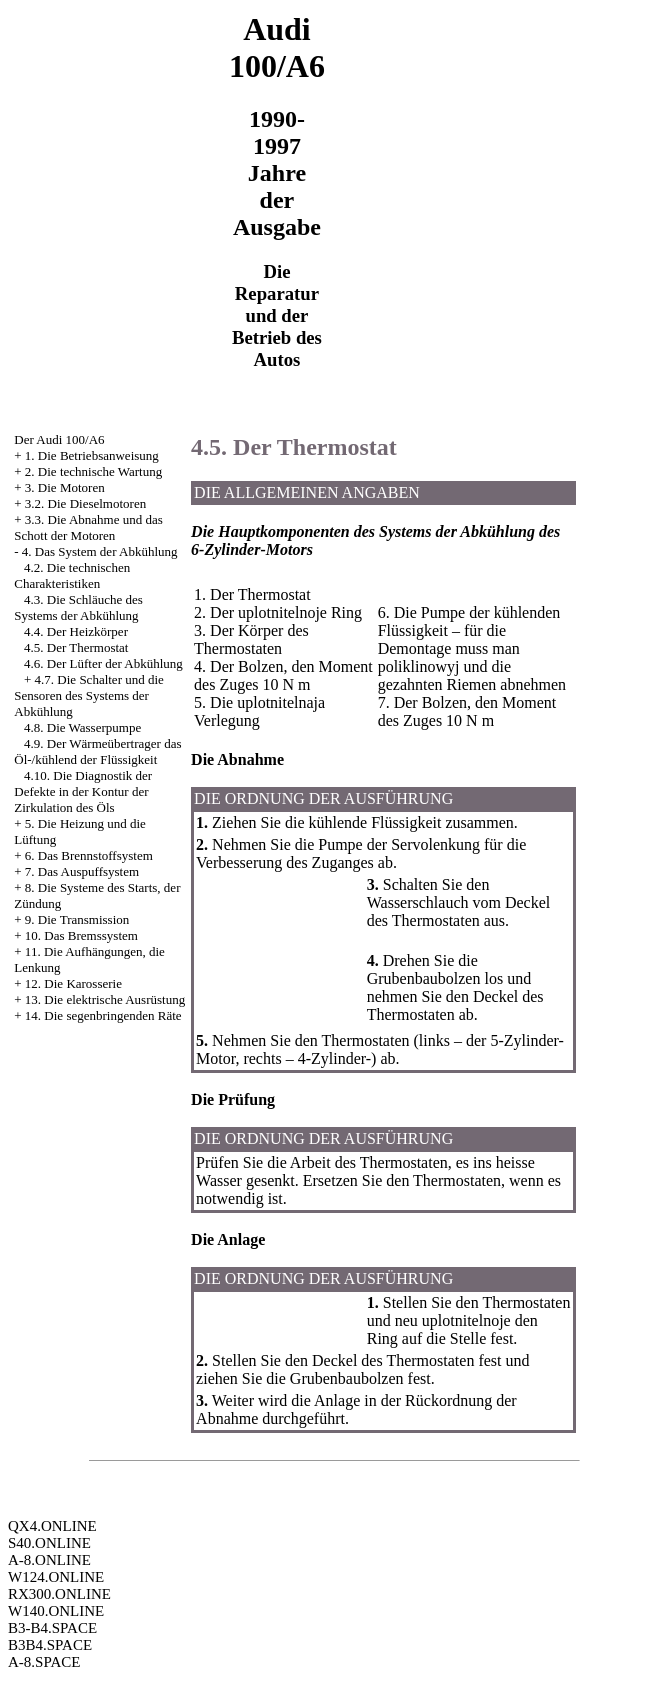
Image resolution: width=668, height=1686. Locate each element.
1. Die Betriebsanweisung (92, 455)
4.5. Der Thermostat (76, 647)
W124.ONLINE (56, 1577)
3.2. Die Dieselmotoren (85, 503)
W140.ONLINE (56, 1611)
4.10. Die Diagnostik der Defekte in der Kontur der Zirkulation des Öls (83, 791)
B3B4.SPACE (50, 1645)
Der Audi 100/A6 (59, 439)
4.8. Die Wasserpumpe (82, 727)
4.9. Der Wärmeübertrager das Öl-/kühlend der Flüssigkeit (97, 751)
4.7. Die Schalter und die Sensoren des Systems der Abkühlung (89, 695)
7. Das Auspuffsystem (82, 871)
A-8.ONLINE (49, 1560)
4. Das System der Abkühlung (100, 551)
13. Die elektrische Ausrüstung (105, 999)
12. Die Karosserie (73, 983)
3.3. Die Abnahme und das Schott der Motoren (88, 527)
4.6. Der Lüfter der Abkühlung (103, 663)
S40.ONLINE (49, 1543)
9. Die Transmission (77, 919)
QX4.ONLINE (52, 1526)
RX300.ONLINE (59, 1594)
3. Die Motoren (65, 487)
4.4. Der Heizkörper (76, 631)
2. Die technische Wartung (93, 471)
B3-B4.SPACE (52, 1628)
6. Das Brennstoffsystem (89, 855)
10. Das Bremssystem (81, 935)
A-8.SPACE (44, 1662)
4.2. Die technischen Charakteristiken (72, 575)
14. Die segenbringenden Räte (103, 1015)
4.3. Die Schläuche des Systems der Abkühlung (78, 607)
